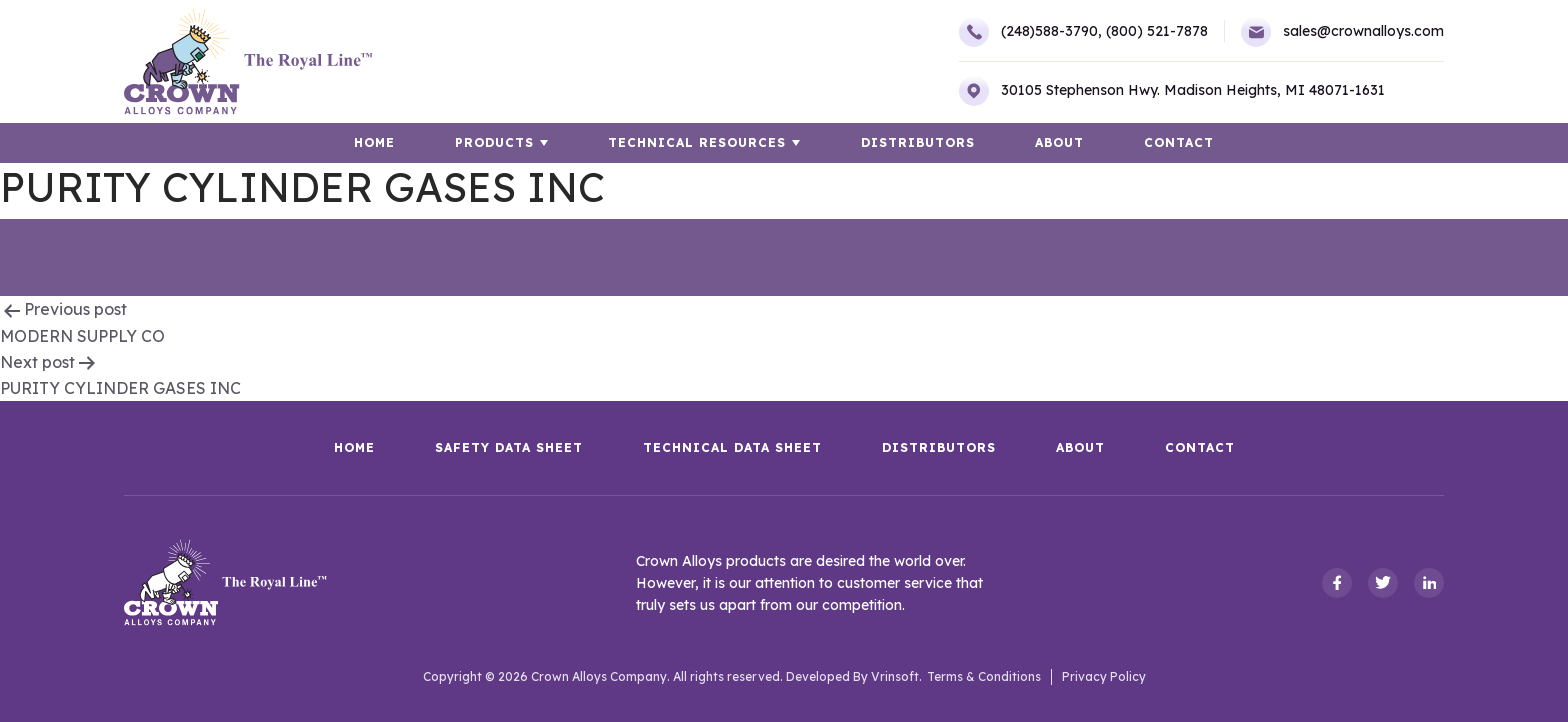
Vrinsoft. (896, 676)
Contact (1179, 142)
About (1059, 142)
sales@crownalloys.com (1342, 32)
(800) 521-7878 (1157, 31)
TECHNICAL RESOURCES (698, 142)
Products (495, 142)
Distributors (918, 142)
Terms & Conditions (984, 676)
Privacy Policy (1104, 676)
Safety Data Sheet (509, 448)
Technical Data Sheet (732, 448)
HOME (375, 142)
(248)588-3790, (1030, 32)
